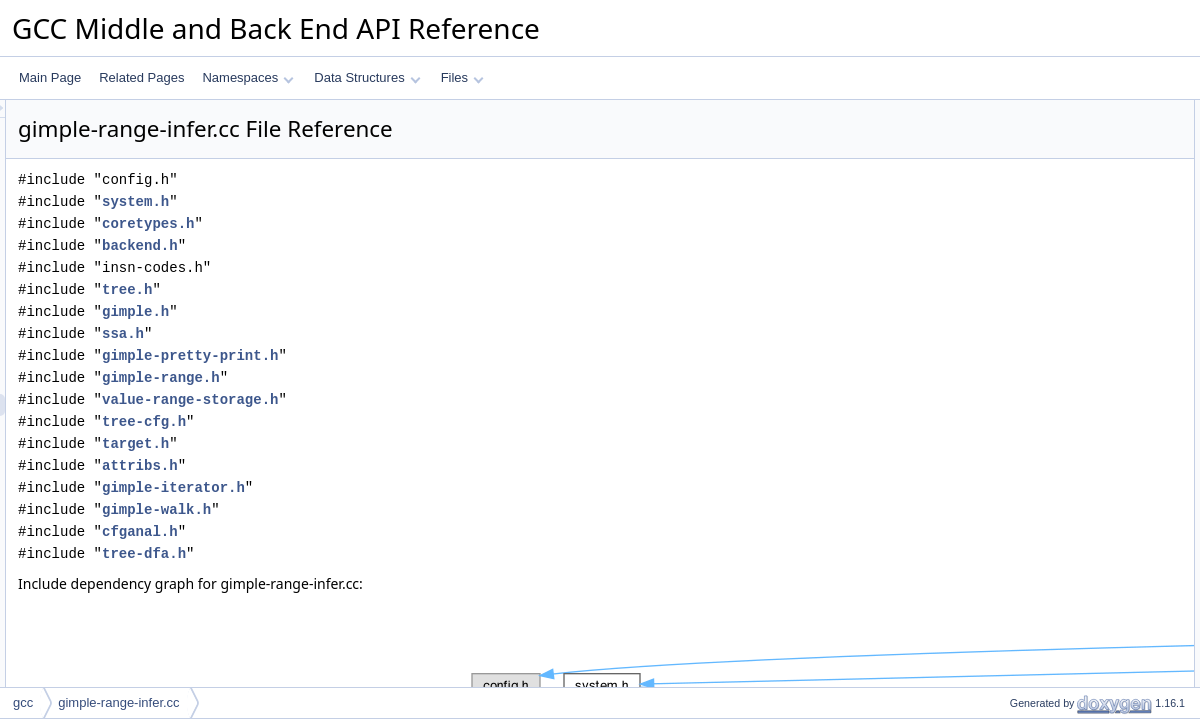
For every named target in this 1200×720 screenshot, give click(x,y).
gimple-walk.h (406, 509)
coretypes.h (398, 223)
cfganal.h (390, 531)
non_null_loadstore (1043, 199)
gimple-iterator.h (423, 487)
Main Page (50, 77)
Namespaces (247, 77)
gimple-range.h (411, 377)
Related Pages (141, 77)
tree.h (377, 289)
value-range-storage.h (440, 399)
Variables (1001, 221)
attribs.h (390, 465)
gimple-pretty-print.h (440, 355)
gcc (23, 702)
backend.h (390, 245)
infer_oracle (1024, 243)
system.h (385, 201)
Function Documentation (1042, 265)
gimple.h (385, 311)
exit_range (1021, 155)
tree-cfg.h (394, 421)
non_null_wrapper (1040, 133)
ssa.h (373, 333)
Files (462, 77)
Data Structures (367, 77)
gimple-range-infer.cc (118, 702)
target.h (385, 443)
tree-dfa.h (394, 553)
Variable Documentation (1040, 309)
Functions (1003, 177)
